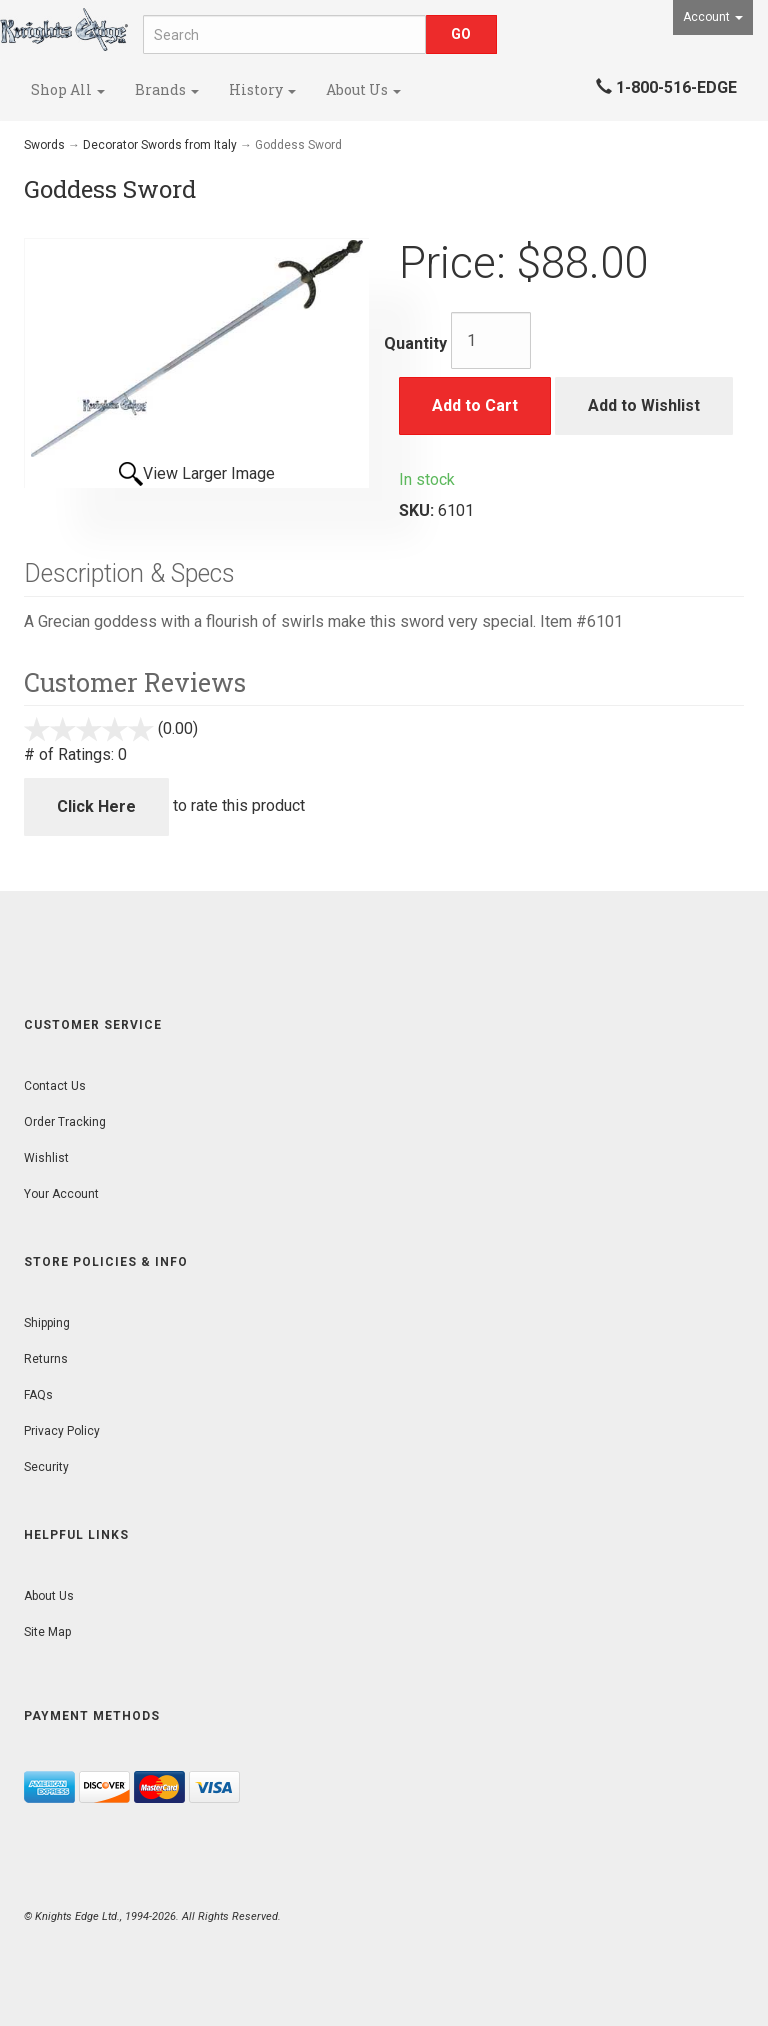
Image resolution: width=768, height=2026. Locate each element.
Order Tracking (65, 1122)
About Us (363, 89)
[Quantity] (491, 340)
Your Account (61, 1194)
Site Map (47, 1632)
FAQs (38, 1395)
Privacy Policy (62, 1431)
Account (713, 17)
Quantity (415, 343)
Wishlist (46, 1158)
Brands (167, 89)
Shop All (68, 89)
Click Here (96, 806)
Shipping (47, 1323)
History (262, 89)
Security (46, 1467)
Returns (46, 1359)
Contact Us (55, 1086)
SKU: (418, 510)
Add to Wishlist (644, 405)
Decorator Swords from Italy (160, 145)
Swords (44, 145)
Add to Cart (475, 405)
